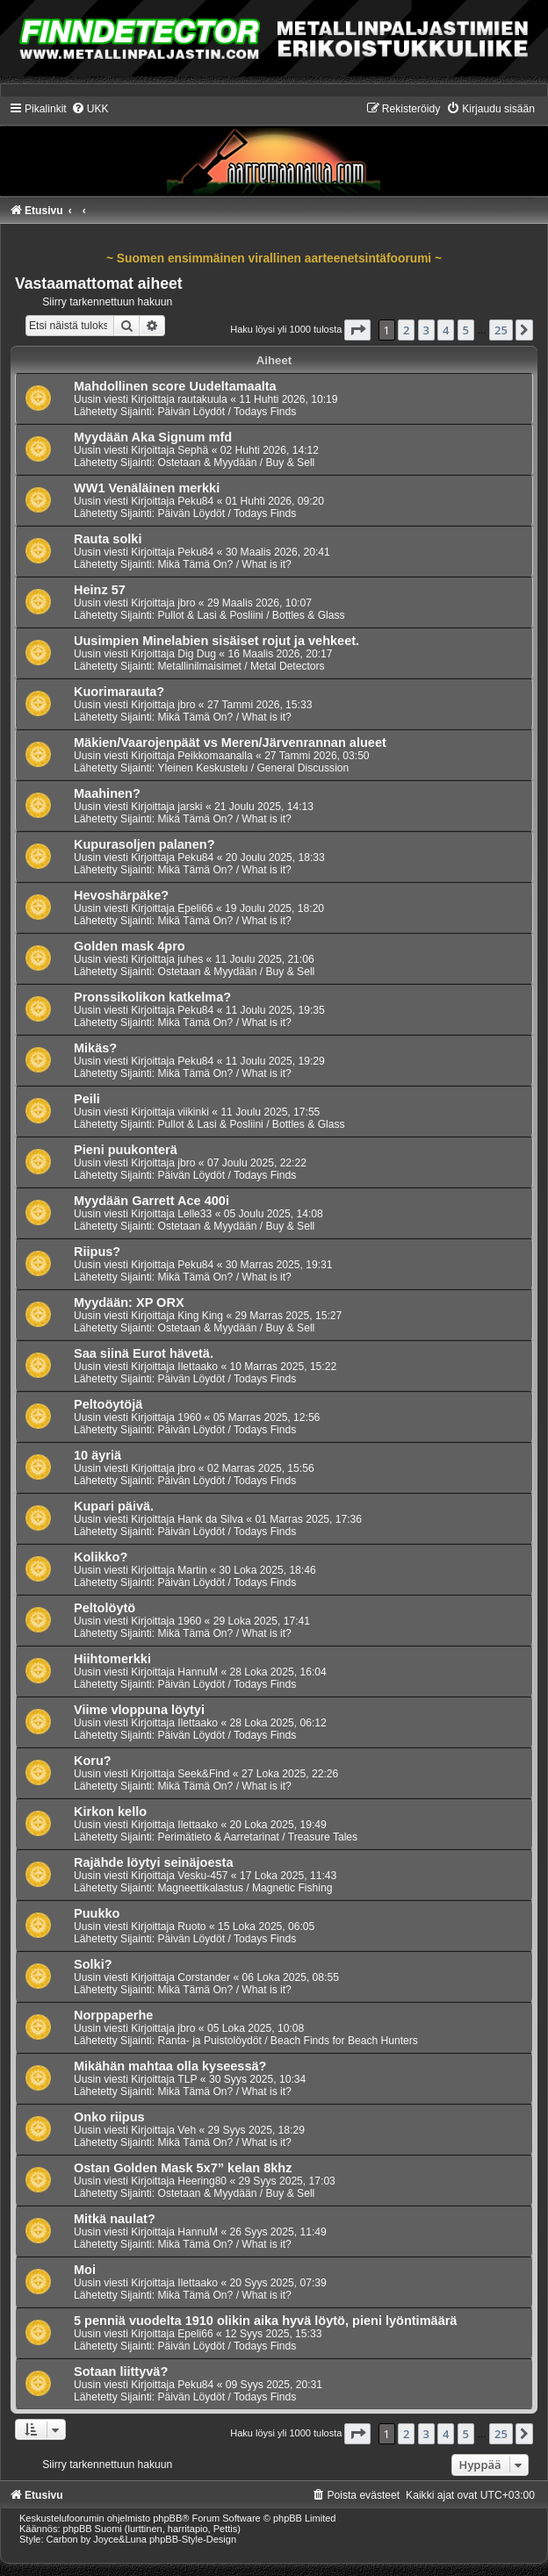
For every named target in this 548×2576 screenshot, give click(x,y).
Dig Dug (196, 654)
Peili (87, 1099)
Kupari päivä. (114, 1506)
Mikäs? (95, 1048)
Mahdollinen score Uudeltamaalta (175, 386)
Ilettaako (197, 1366)
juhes (190, 959)
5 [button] (466, 330)
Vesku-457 (202, 1875)
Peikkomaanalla (214, 756)
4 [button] (446, 330)
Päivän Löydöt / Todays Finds (226, 411)
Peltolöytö (104, 1608)
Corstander (203, 1977)
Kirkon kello (110, 1812)
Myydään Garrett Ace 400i (151, 1201)
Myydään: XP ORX (129, 1302)
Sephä (192, 450)
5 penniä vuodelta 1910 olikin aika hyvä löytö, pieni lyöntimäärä (265, 2321)
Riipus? (97, 1252)
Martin (192, 1570)
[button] (357, 330)
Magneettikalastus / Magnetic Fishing (244, 1888)
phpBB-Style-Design (192, 2539)
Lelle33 (194, 1214)
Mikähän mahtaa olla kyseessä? (170, 2066)
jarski (189, 806)
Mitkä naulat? (114, 2219)
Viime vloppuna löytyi (139, 1710)
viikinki (193, 1112)
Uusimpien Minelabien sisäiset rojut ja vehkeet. (216, 641)
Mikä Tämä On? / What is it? (224, 564)
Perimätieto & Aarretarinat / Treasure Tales (257, 1837)
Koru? (93, 1761)
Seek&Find (203, 1774)
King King (200, 1316)
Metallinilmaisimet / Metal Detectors (240, 666)
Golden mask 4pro (129, 946)
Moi (85, 2270)
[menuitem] (90, 109)
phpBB (167, 2518)
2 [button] (406, 330)
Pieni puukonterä (125, 1150)
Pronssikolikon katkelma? (152, 997)
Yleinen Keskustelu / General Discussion (253, 768)
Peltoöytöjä (108, 1404)
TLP (187, 2079)
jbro (186, 603)
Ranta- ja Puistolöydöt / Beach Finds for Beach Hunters (287, 2040)
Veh (186, 2130)
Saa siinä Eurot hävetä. (143, 1353)
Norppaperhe (113, 2015)
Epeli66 (195, 908)
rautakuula (202, 399)
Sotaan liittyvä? (121, 2371)
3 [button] (426, 330)
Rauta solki (107, 539)
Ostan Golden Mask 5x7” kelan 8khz (183, 2168)
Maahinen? (107, 793)
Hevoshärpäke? (121, 895)
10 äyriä (97, 1455)
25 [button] (501, 330)
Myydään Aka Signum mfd (153, 437)
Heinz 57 (100, 590)
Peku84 (195, 501)
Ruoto (191, 1926)
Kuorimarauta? (119, 692)
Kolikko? (100, 1557)
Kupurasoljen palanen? (144, 844)
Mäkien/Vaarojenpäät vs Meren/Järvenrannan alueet (230, 742)
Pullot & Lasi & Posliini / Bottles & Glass (250, 615)
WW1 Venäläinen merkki (147, 488)
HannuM (197, 1672)
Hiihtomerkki (112, 1659)
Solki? (93, 1964)
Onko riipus (109, 2117)
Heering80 (202, 2181)
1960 (189, 1417)
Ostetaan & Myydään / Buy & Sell (235, 462)
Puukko (96, 1913)
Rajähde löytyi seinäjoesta (154, 1862)
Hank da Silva (210, 1519)
